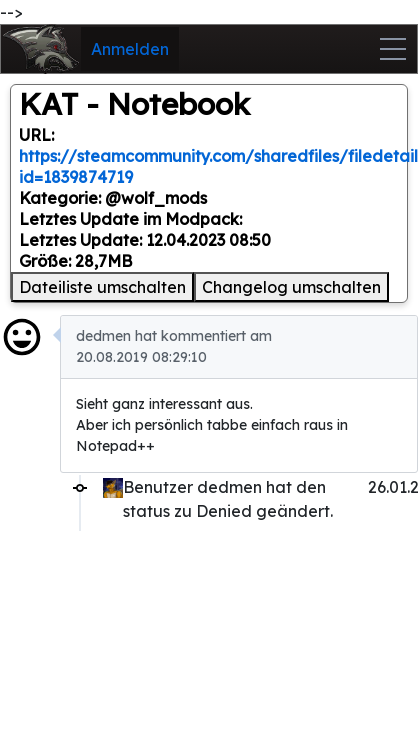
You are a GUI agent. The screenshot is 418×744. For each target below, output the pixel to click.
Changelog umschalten (291, 287)
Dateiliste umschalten (102, 287)
